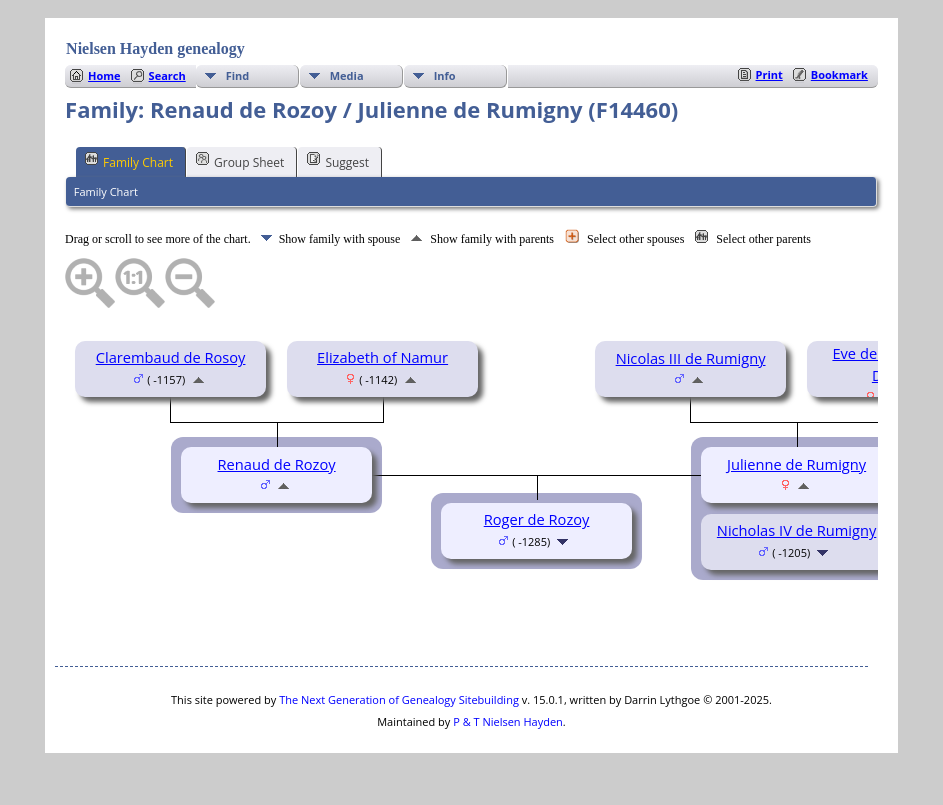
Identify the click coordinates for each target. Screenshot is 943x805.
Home (104, 75)
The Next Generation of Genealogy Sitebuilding (399, 699)
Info (445, 75)
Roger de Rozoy (537, 519)
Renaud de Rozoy (277, 464)
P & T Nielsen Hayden (508, 721)
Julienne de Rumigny (796, 464)
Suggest (338, 161)
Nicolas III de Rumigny (691, 358)
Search (167, 75)
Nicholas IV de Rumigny (796, 530)
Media (347, 75)
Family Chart (129, 161)
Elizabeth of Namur (382, 357)
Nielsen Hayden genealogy (155, 48)
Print (769, 74)
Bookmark (839, 74)
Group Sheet (240, 161)
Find (238, 75)
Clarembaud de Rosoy (171, 357)
